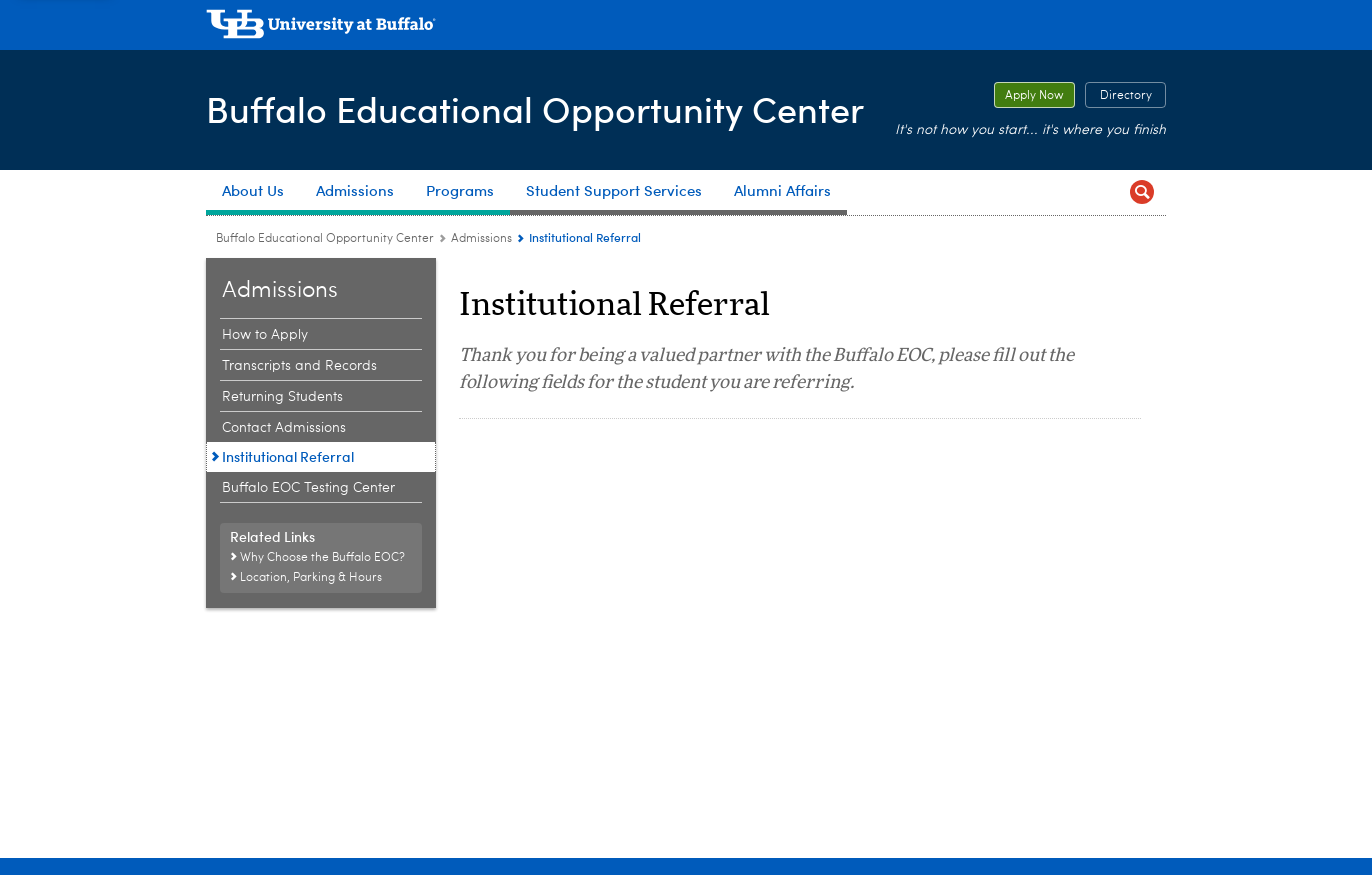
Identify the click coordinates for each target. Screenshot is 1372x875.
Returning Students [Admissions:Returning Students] (282, 397)
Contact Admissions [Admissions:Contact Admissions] (284, 428)
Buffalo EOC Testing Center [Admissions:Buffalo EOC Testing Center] (308, 488)
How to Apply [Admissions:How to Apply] (265, 335)
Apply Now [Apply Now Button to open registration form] (1029, 96)
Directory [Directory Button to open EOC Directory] (1118, 96)
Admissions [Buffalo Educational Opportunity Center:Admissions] (481, 239)
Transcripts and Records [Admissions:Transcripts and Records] (299, 366)
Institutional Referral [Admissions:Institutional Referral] (288, 456)
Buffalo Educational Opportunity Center (535, 108)
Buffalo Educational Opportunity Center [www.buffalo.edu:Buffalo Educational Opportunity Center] (325, 239)
